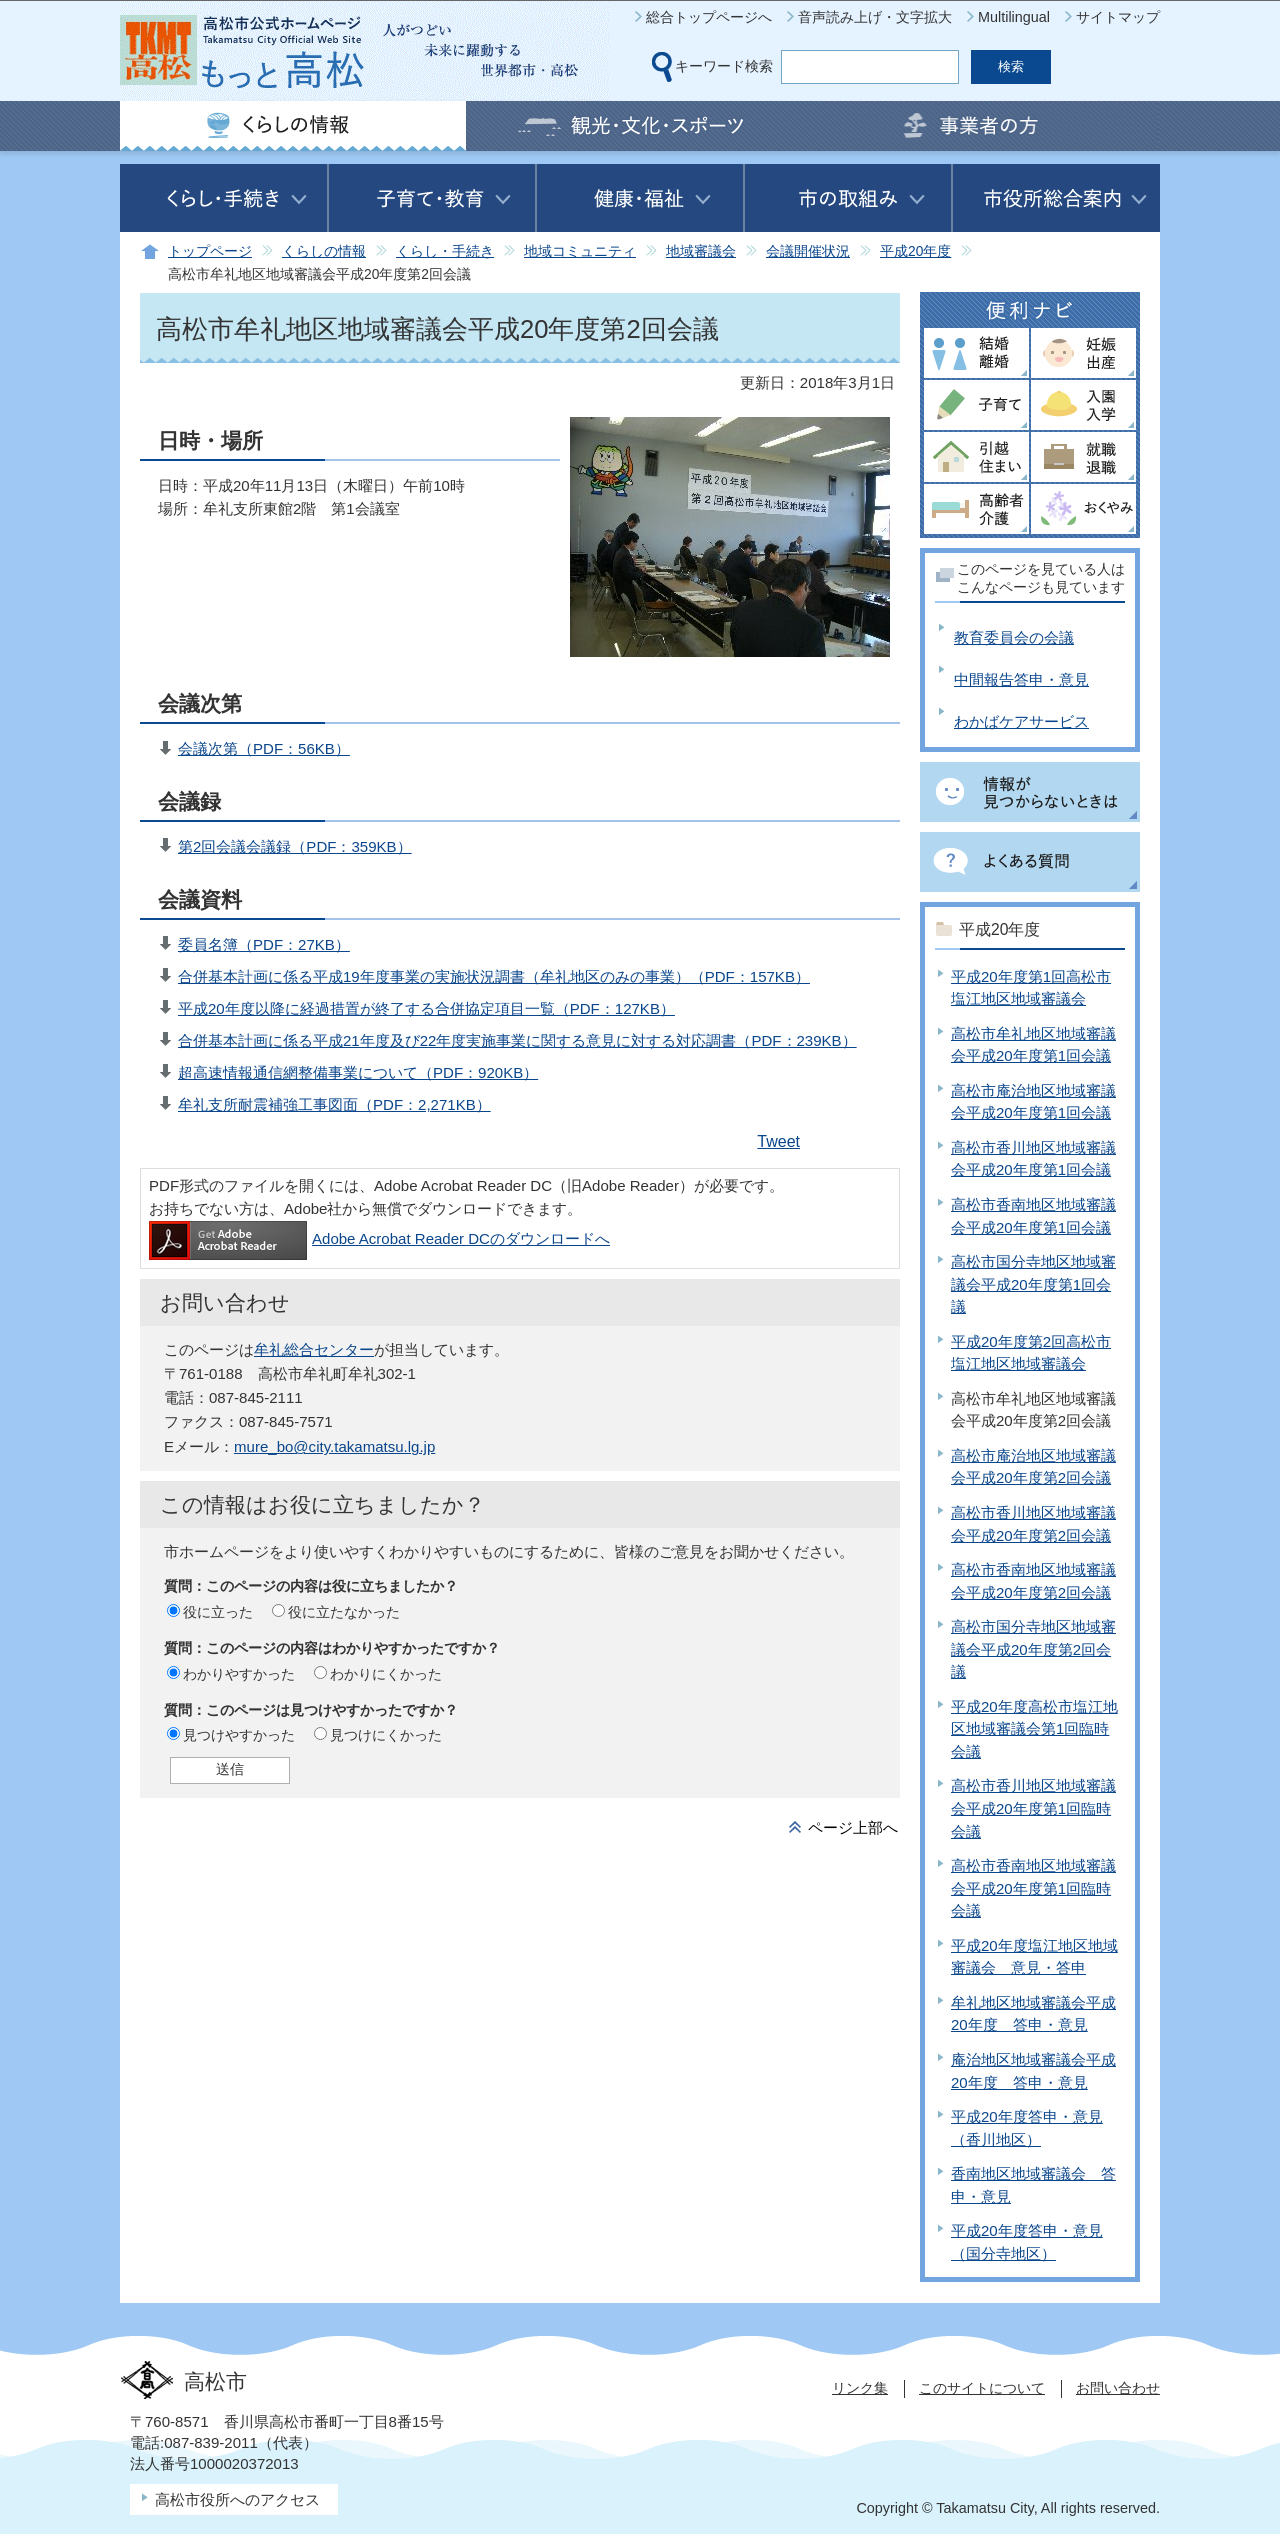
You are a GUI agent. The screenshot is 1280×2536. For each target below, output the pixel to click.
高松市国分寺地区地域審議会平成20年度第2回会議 (1033, 1649)
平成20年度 (915, 251)
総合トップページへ (709, 17)
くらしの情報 (324, 251)
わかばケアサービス (1021, 721)
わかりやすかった (239, 1674)
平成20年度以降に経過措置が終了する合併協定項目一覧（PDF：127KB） (426, 1008)
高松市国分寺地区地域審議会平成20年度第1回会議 (1033, 1284)
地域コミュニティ (580, 251)
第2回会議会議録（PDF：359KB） (295, 846)
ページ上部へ (853, 1827)
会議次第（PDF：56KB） (264, 748)
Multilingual (1014, 17)
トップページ (210, 251)
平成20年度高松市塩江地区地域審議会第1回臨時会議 (1034, 1729)
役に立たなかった (344, 1612)
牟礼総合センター (314, 1349)
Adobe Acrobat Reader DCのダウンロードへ (379, 1238)
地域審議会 (701, 251)
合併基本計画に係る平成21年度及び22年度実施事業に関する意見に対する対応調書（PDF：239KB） (517, 1040)
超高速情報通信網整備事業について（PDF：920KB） (358, 1072)
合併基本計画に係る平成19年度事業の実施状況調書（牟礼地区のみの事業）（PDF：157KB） (494, 976)
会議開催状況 (808, 251)
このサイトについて (982, 2388)
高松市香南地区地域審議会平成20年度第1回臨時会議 (1033, 1888)
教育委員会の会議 (1014, 637)
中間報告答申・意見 (1021, 679)
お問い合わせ (1118, 2388)
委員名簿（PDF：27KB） (264, 944)
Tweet (778, 1141)
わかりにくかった (386, 1674)
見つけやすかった (239, 1735)
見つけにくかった (386, 1735)
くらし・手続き (445, 251)
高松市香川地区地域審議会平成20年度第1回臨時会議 (1033, 1808)
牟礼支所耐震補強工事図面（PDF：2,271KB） (334, 1104)
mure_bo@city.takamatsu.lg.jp (334, 1446)
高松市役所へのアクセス (237, 2499)
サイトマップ (1118, 17)
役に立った (218, 1612)
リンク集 (860, 2388)
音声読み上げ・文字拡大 (875, 17)
